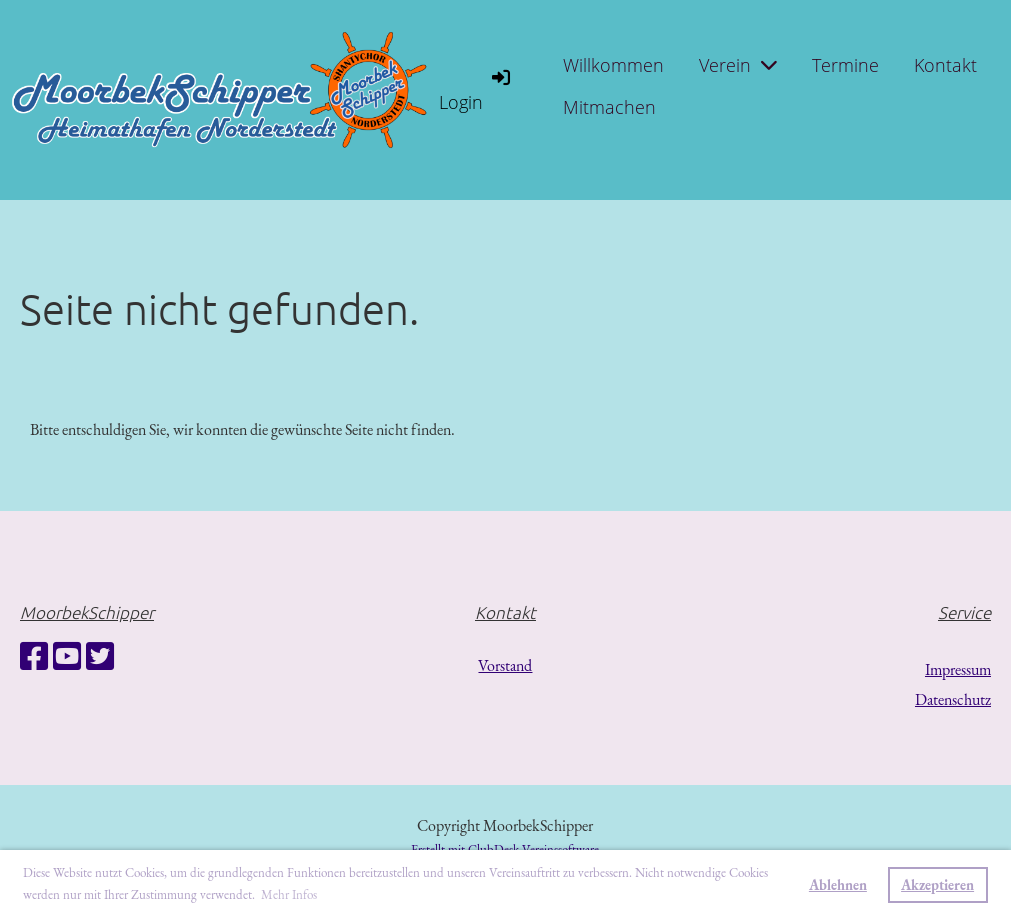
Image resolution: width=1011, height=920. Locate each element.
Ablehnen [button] (838, 884)
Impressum (958, 669)
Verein (738, 65)
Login (476, 89)
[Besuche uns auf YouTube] (67, 657)
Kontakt (945, 65)
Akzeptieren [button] (937, 884)
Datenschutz (953, 699)
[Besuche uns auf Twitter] (100, 657)
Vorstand (505, 665)
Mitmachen (609, 107)
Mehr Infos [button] (289, 894)
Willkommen (613, 65)
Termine (845, 65)
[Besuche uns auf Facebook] (34, 657)
